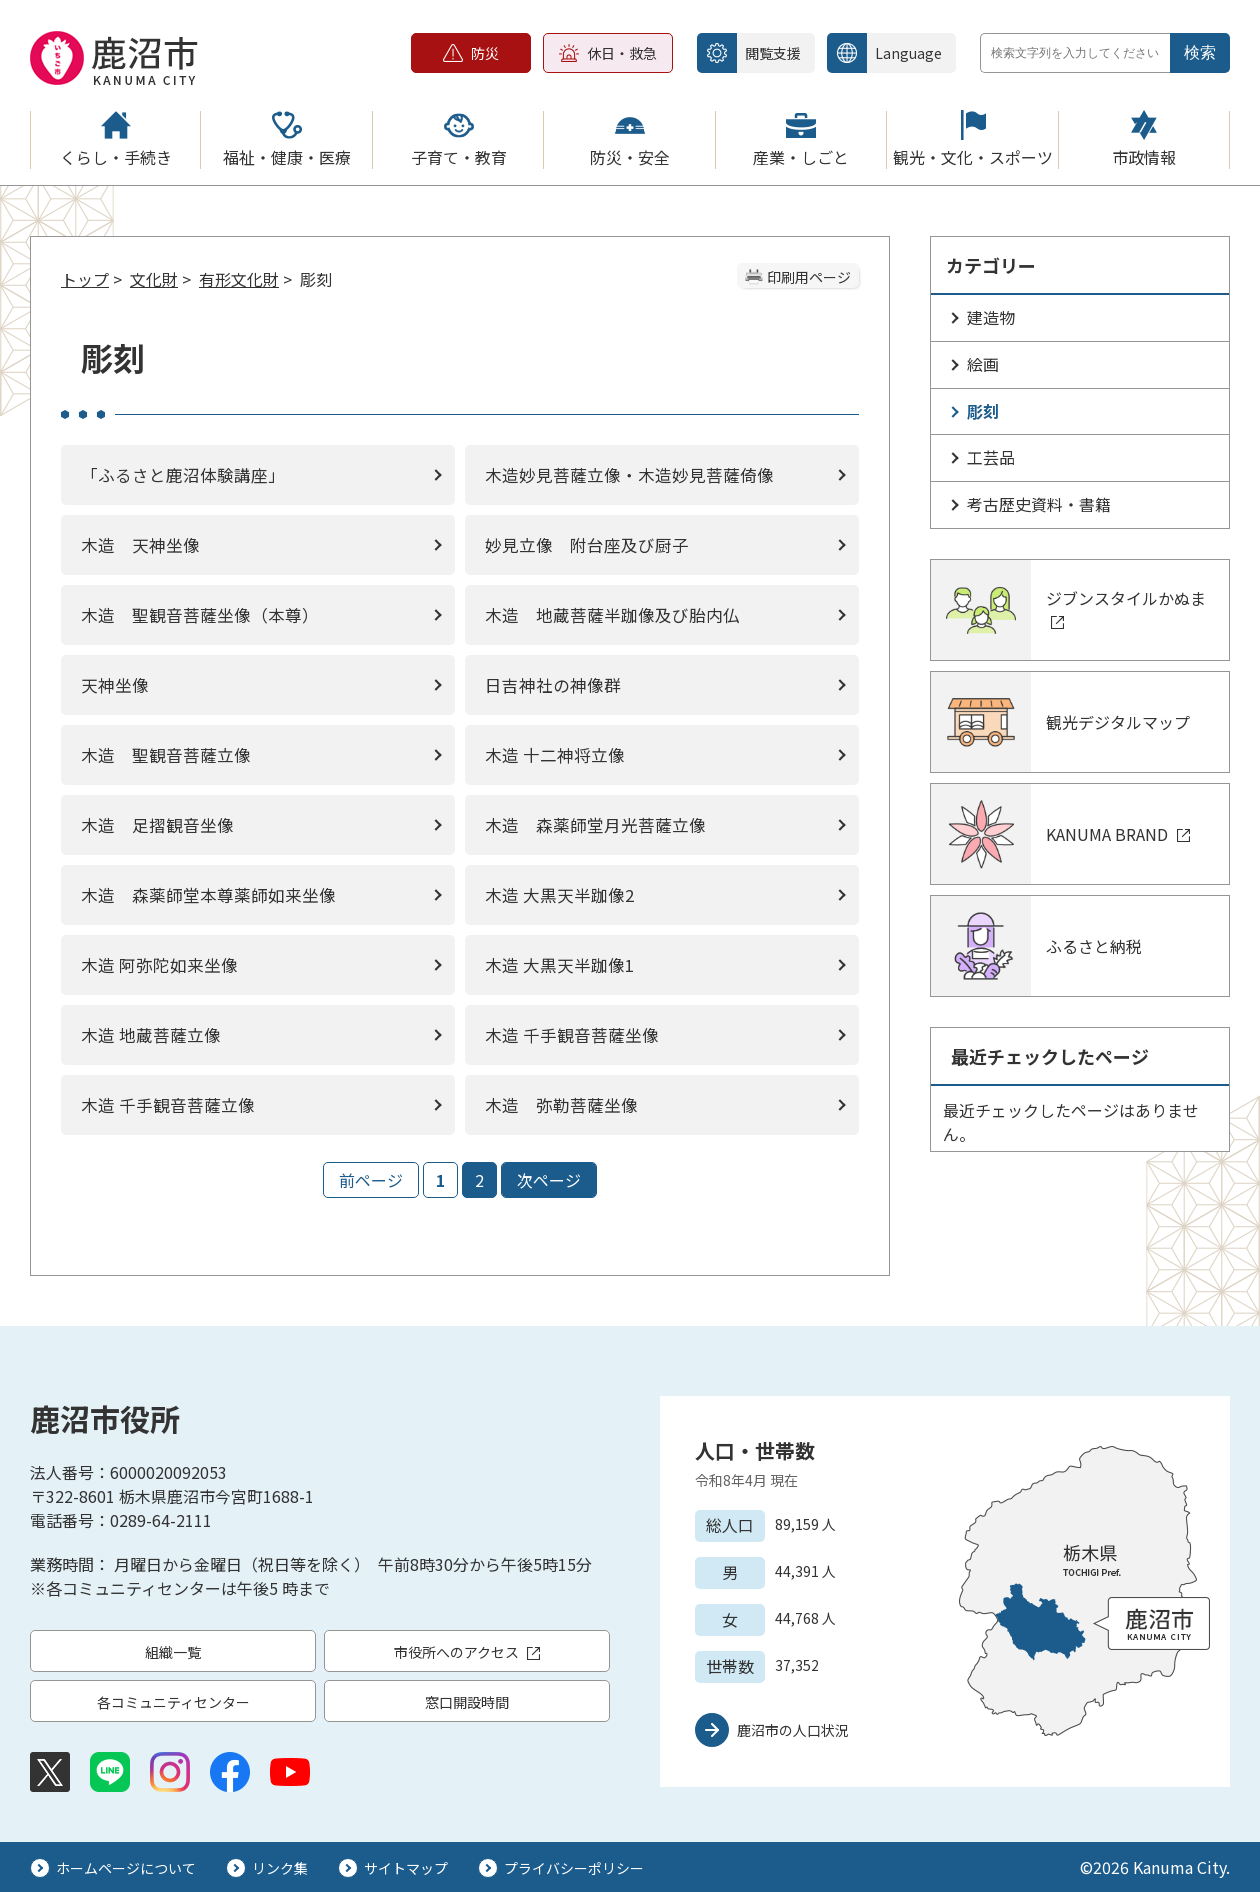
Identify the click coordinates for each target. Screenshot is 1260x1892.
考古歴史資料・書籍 (1039, 504)
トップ (85, 279)
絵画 (983, 364)
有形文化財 (239, 279)
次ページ (549, 1180)
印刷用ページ (809, 277)
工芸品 (991, 457)
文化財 (154, 279)
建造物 (991, 317)
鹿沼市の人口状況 (793, 1730)
